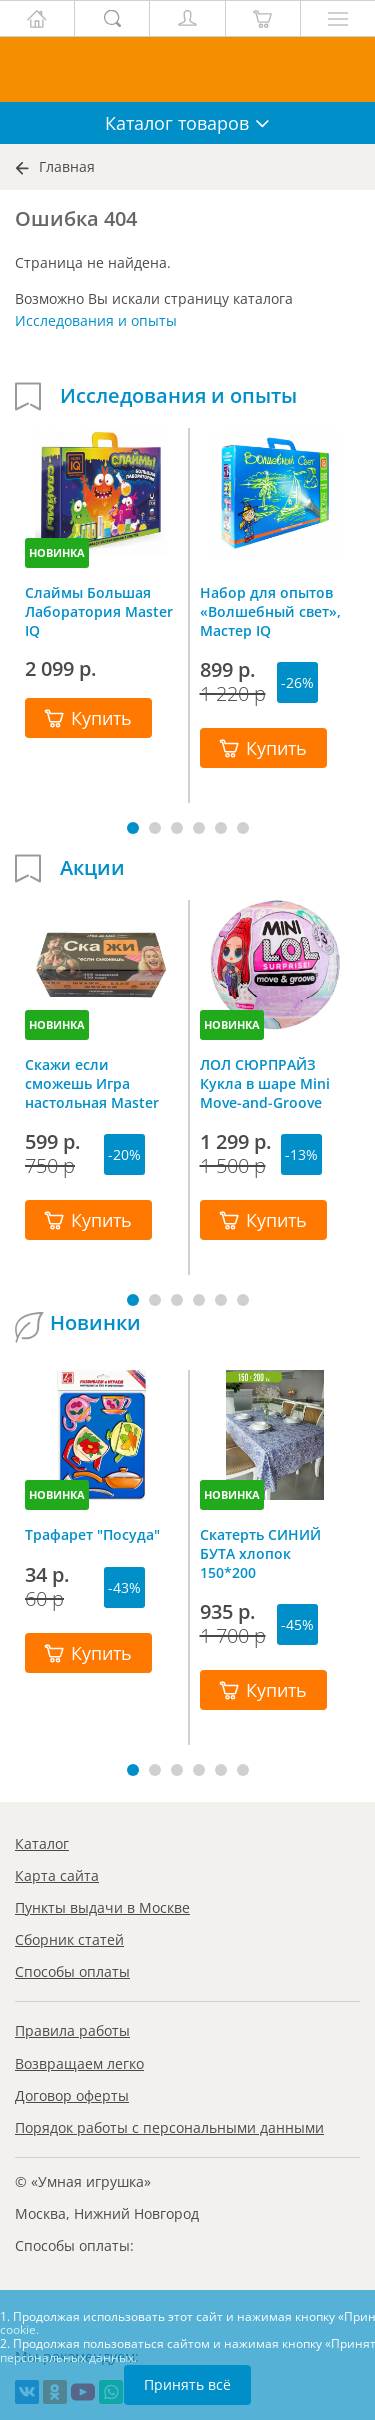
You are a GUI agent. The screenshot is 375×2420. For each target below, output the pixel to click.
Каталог (42, 1843)
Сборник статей (69, 1939)
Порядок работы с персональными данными (169, 2127)
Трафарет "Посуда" (92, 1534)
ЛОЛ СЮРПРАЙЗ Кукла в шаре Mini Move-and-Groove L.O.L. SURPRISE (265, 1083)
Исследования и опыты (96, 320)
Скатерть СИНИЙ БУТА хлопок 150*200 (260, 1553)
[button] (133, 828)
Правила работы (72, 2030)
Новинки (95, 1323)
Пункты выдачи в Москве (102, 1907)
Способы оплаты (72, 1971)
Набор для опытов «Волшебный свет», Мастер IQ (270, 611)
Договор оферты (72, 2095)
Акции (92, 868)
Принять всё (187, 2384)
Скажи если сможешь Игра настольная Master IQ (92, 1083)
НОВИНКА (57, 552)
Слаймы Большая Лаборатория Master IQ (99, 611)
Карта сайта (57, 1875)
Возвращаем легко (79, 2063)
